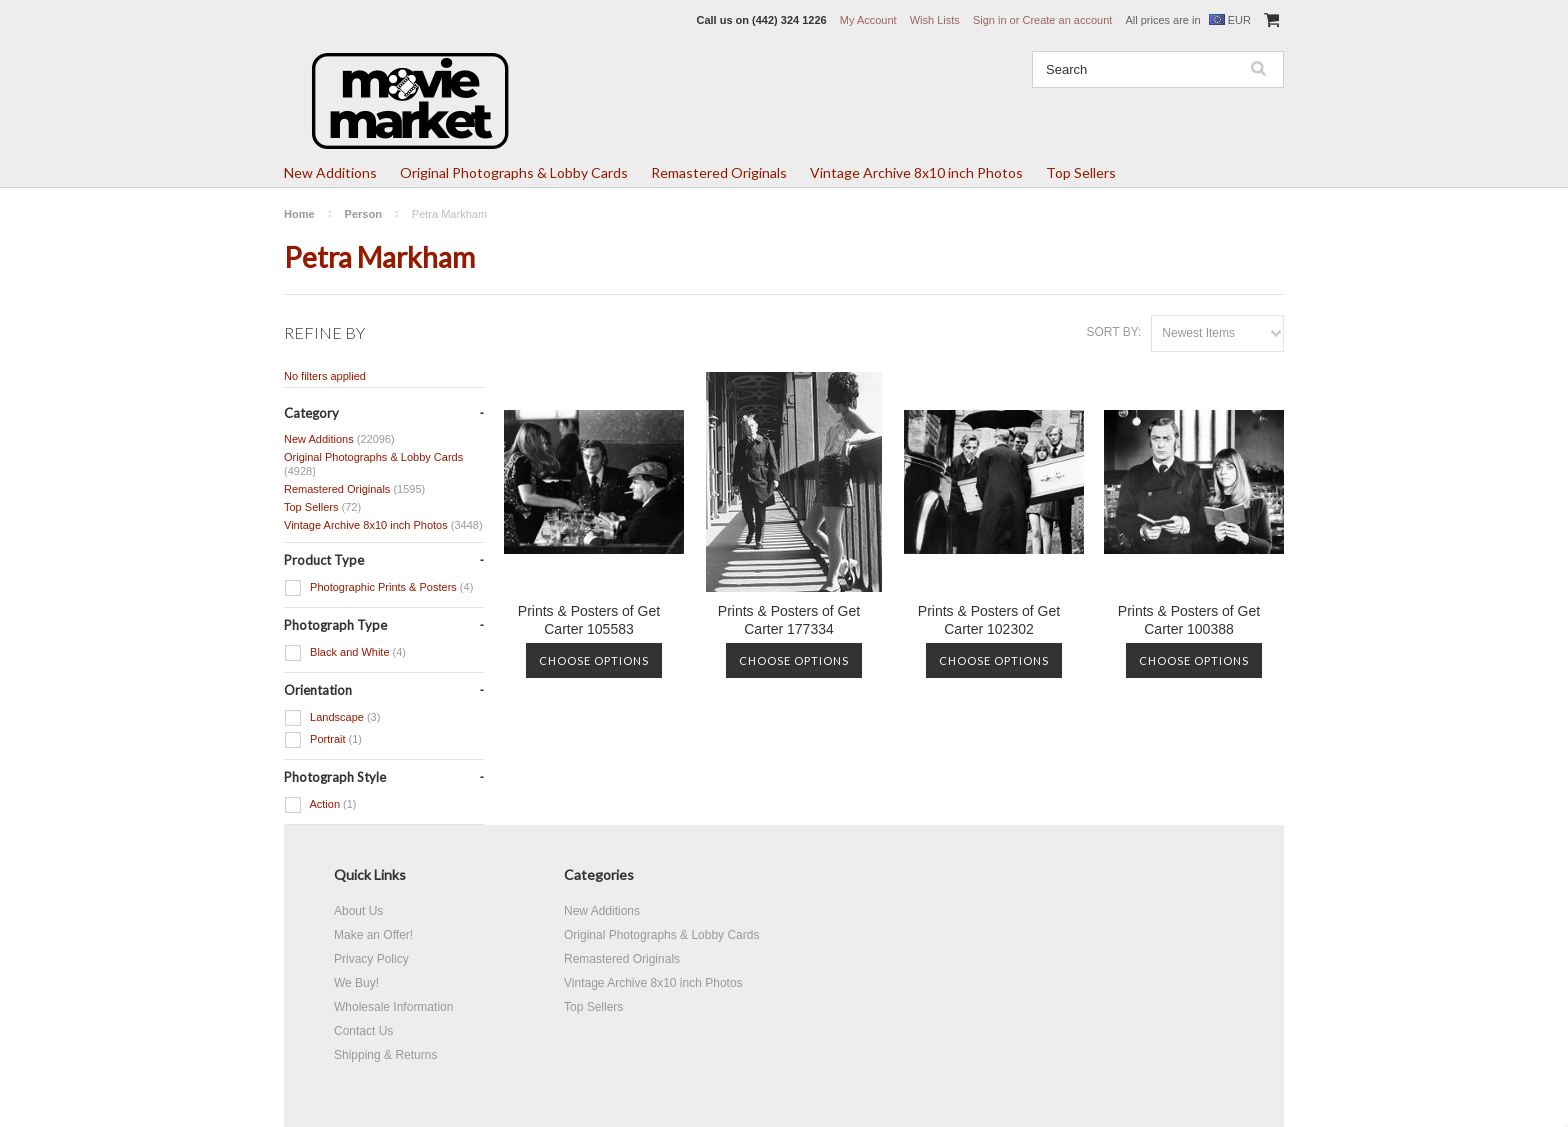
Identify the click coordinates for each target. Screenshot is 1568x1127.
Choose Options (594, 660)
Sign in (990, 20)
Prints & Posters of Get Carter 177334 (789, 620)
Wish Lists (935, 20)
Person (363, 214)
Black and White (345, 653)
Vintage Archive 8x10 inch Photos (916, 172)
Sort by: (1113, 332)
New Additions (330, 172)
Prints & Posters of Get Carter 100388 (1189, 620)
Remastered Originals (719, 172)
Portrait (323, 740)
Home (299, 214)
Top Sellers (1081, 172)
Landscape (332, 718)
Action (320, 805)
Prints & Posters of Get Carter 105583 (589, 620)
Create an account (1067, 20)
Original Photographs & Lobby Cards (514, 172)
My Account (868, 20)
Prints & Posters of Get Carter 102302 (989, 620)
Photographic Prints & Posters (378, 588)
